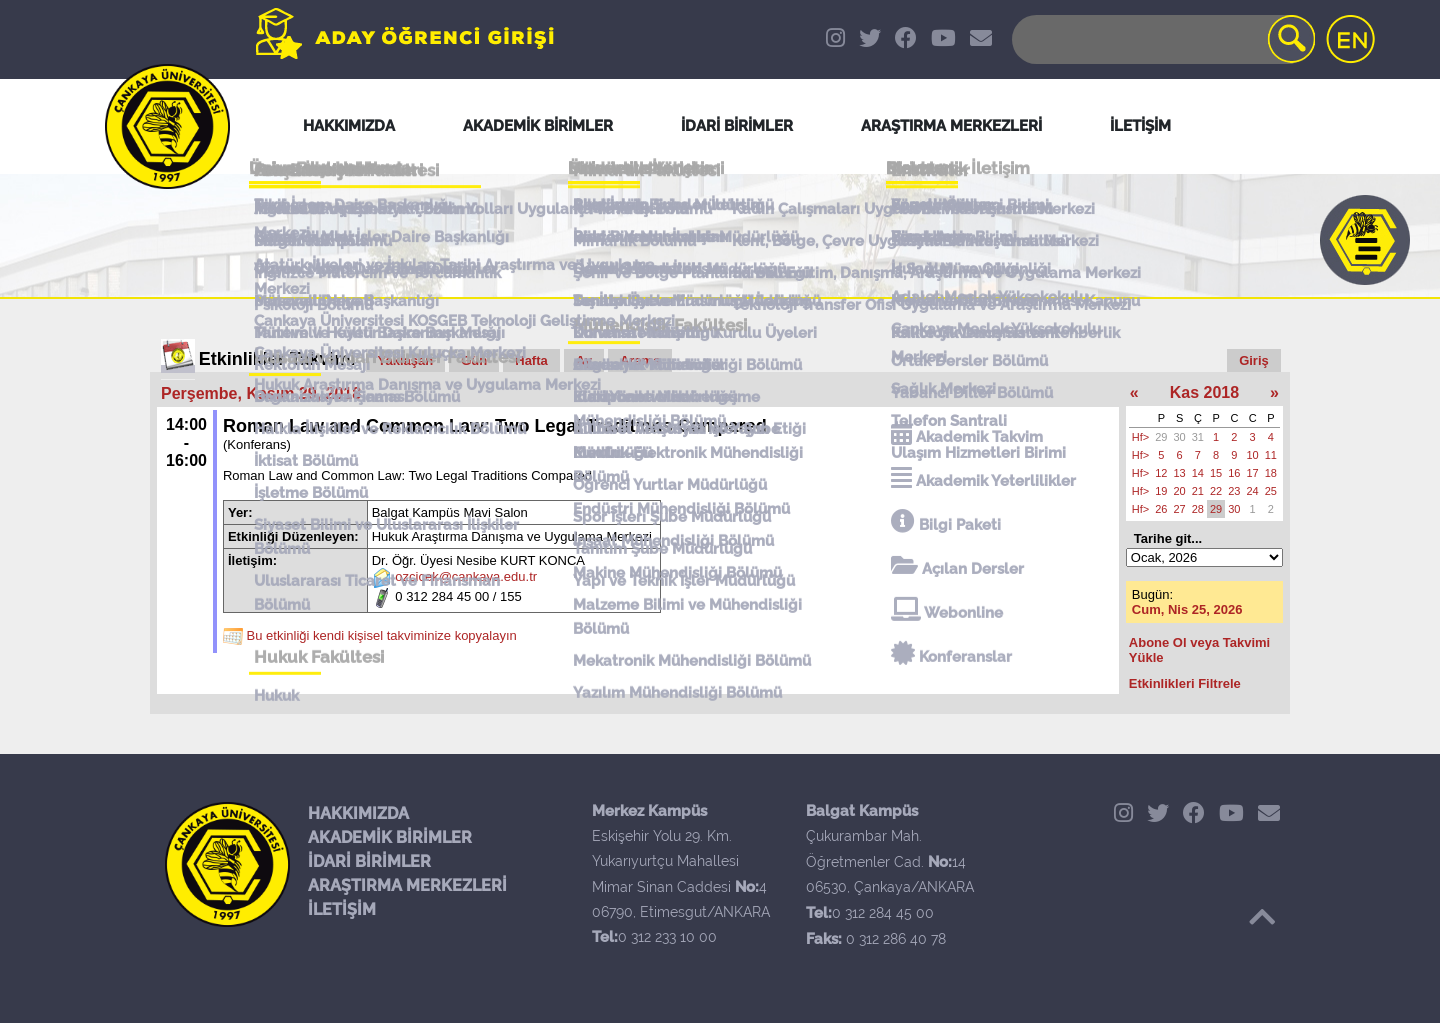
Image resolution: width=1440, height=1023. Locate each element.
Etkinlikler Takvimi (277, 359)
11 (1271, 455)
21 (1198, 491)
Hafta (531, 360)
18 (1271, 473)
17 (1253, 473)
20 (1180, 491)
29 (1161, 437)
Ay (584, 360)
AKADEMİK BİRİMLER (390, 837)
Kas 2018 (1204, 392)
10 (1253, 455)
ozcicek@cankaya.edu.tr (466, 577)
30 (1180, 437)
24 (1253, 491)
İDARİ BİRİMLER (369, 861)
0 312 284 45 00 (883, 913)
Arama (640, 360)
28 (1198, 509)
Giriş (1254, 360)
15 (1216, 473)
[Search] (1162, 39)
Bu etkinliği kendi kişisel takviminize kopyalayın (382, 636)
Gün (474, 360)
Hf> (1140, 437)
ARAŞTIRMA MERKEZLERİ (407, 885)
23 (1234, 491)
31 (1198, 437)
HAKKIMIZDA (358, 813)
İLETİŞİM (342, 909)
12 (1161, 473)
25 (1271, 491)
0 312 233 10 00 (667, 937)
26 (1161, 509)
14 (1198, 473)
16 (1234, 473)
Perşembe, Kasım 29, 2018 (261, 393)
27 (1180, 509)
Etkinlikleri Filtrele (1185, 683)
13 (1180, 473)
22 (1216, 491)
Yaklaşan (406, 360)
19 (1161, 491)
